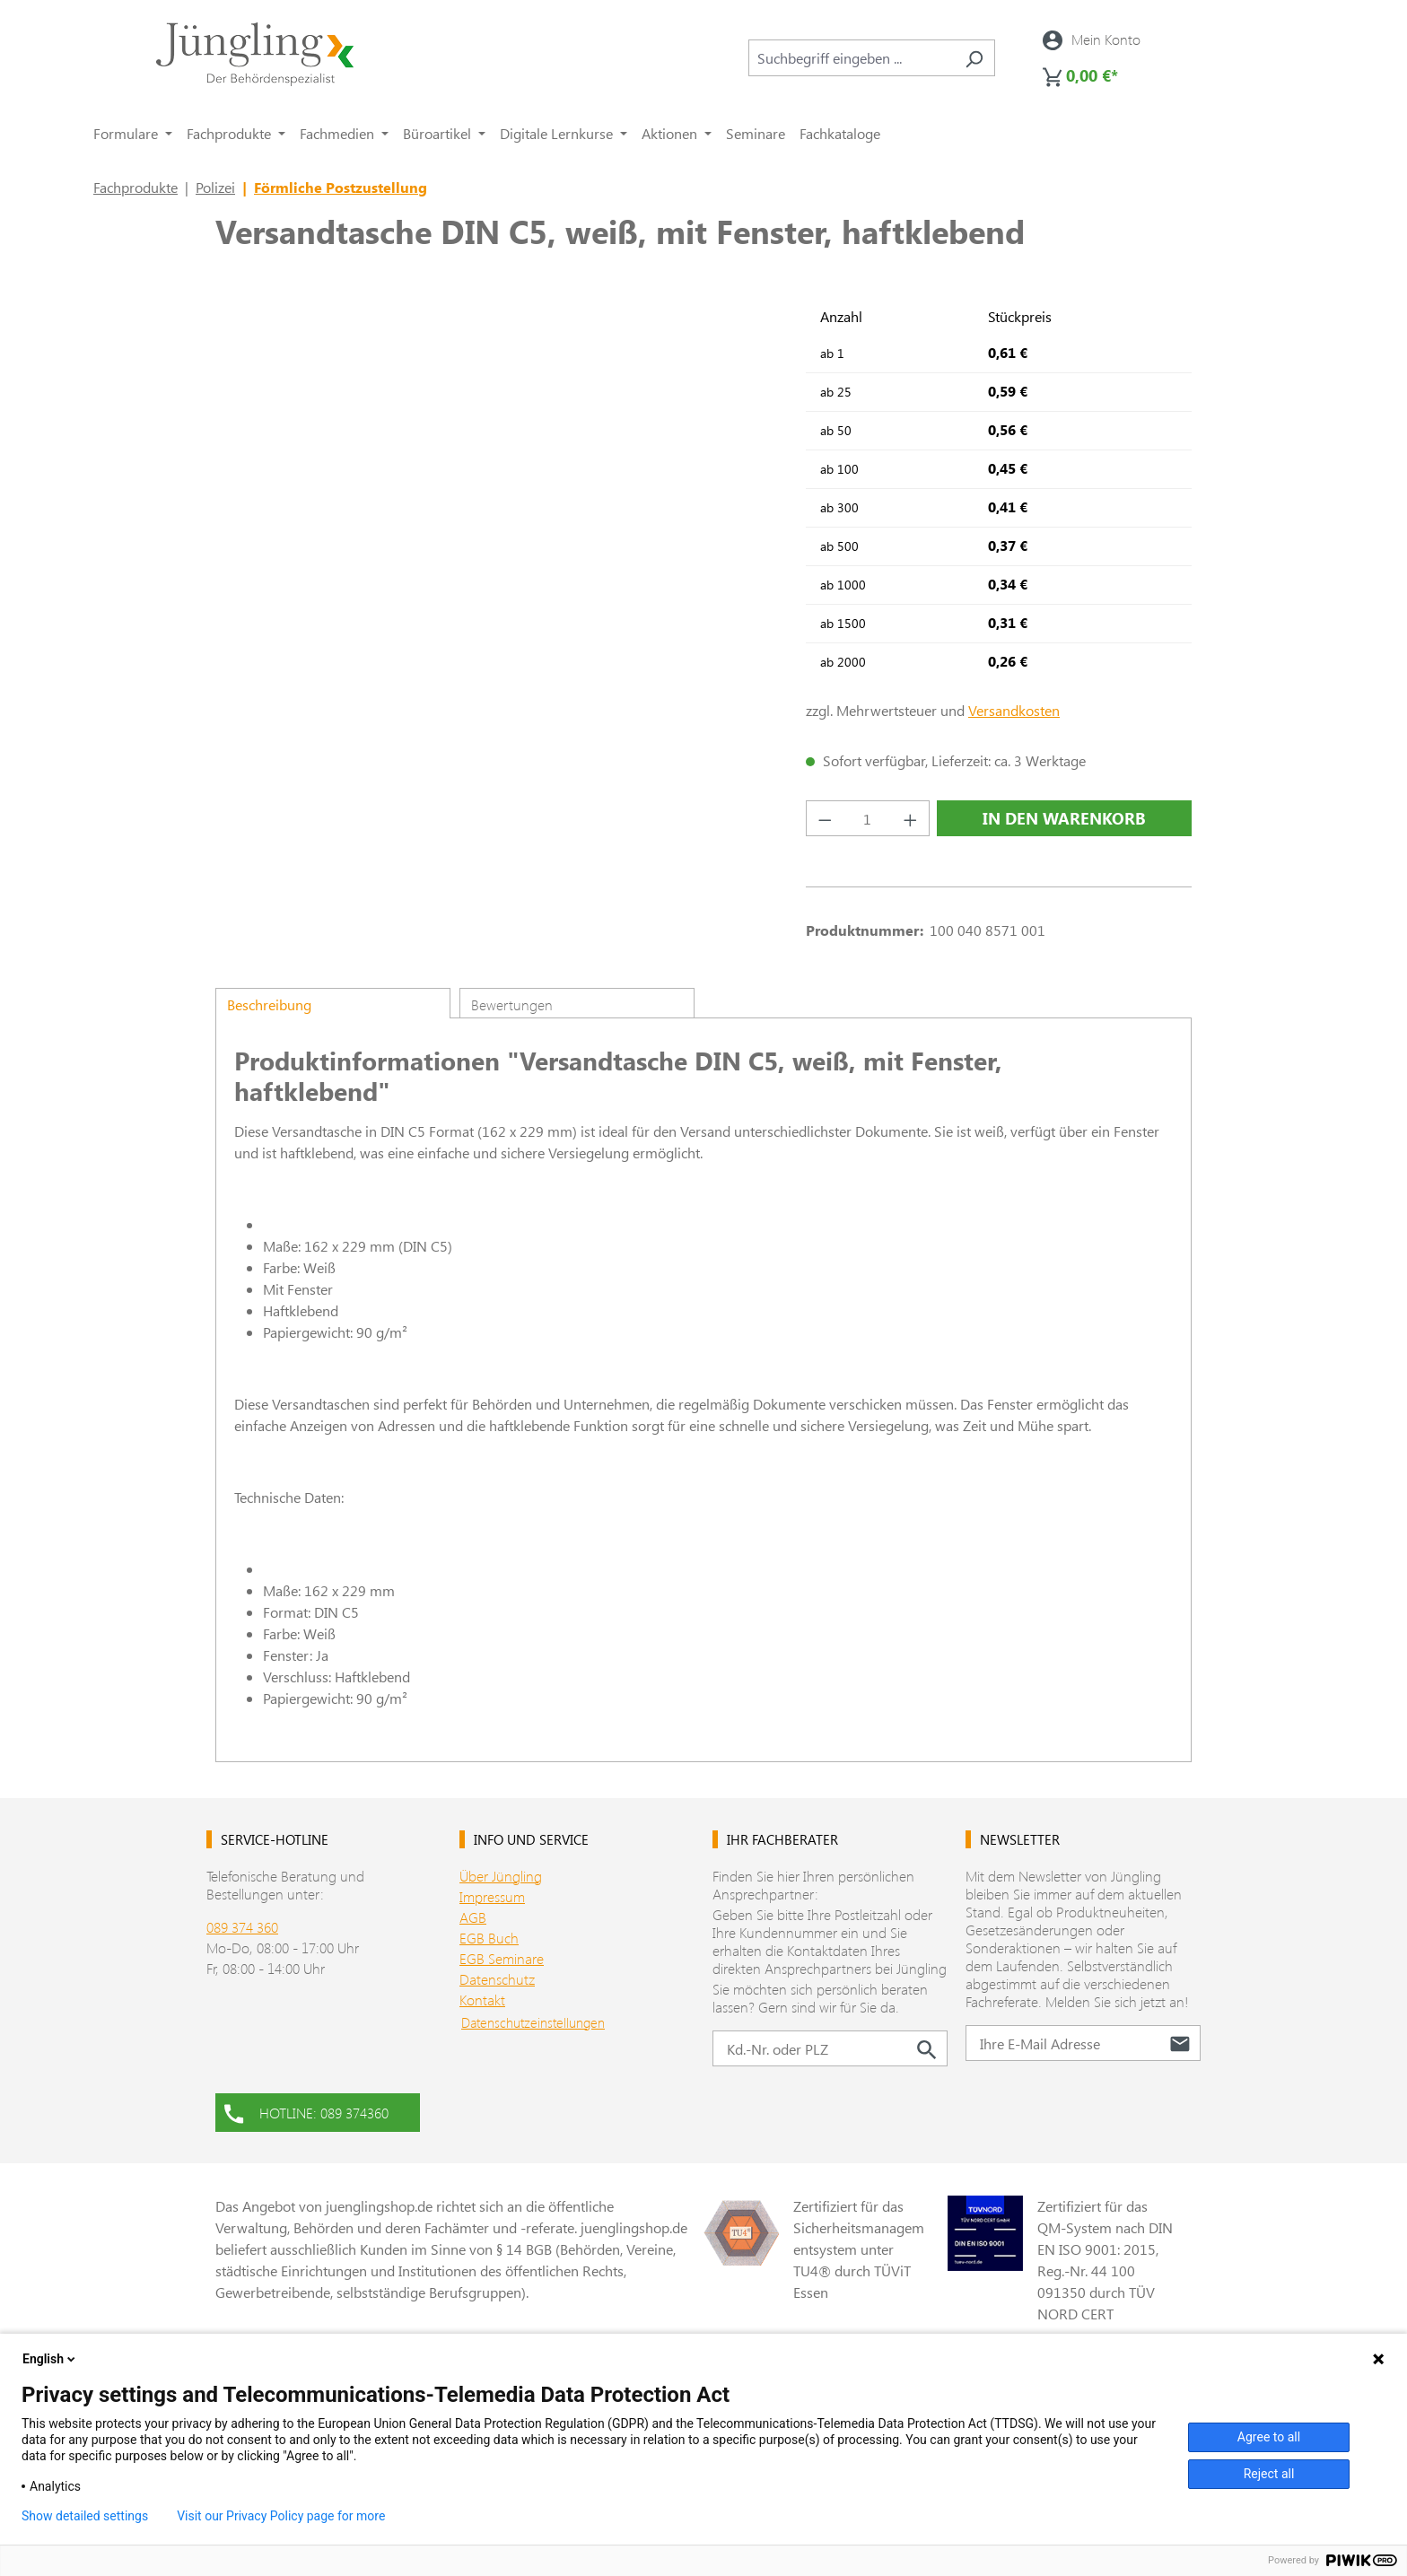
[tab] (332, 1003)
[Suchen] (974, 57)
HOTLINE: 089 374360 (306, 2111)
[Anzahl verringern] (824, 818)
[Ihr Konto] (1091, 39)
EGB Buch (489, 1937)
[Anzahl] (868, 818)
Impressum (492, 1896)
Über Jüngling (500, 1875)
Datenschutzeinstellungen (533, 2022)
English (50, 2359)
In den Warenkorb (1064, 818)
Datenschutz (497, 1978)
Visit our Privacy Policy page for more (281, 2516)
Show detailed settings (85, 2516)
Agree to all (1268, 2437)
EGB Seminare (501, 1958)
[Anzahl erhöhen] (911, 818)
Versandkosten (1014, 710)
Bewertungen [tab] (512, 1004)
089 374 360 (242, 1926)
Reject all (1269, 2474)
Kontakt (482, 1999)
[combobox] (851, 57)
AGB (472, 1917)
